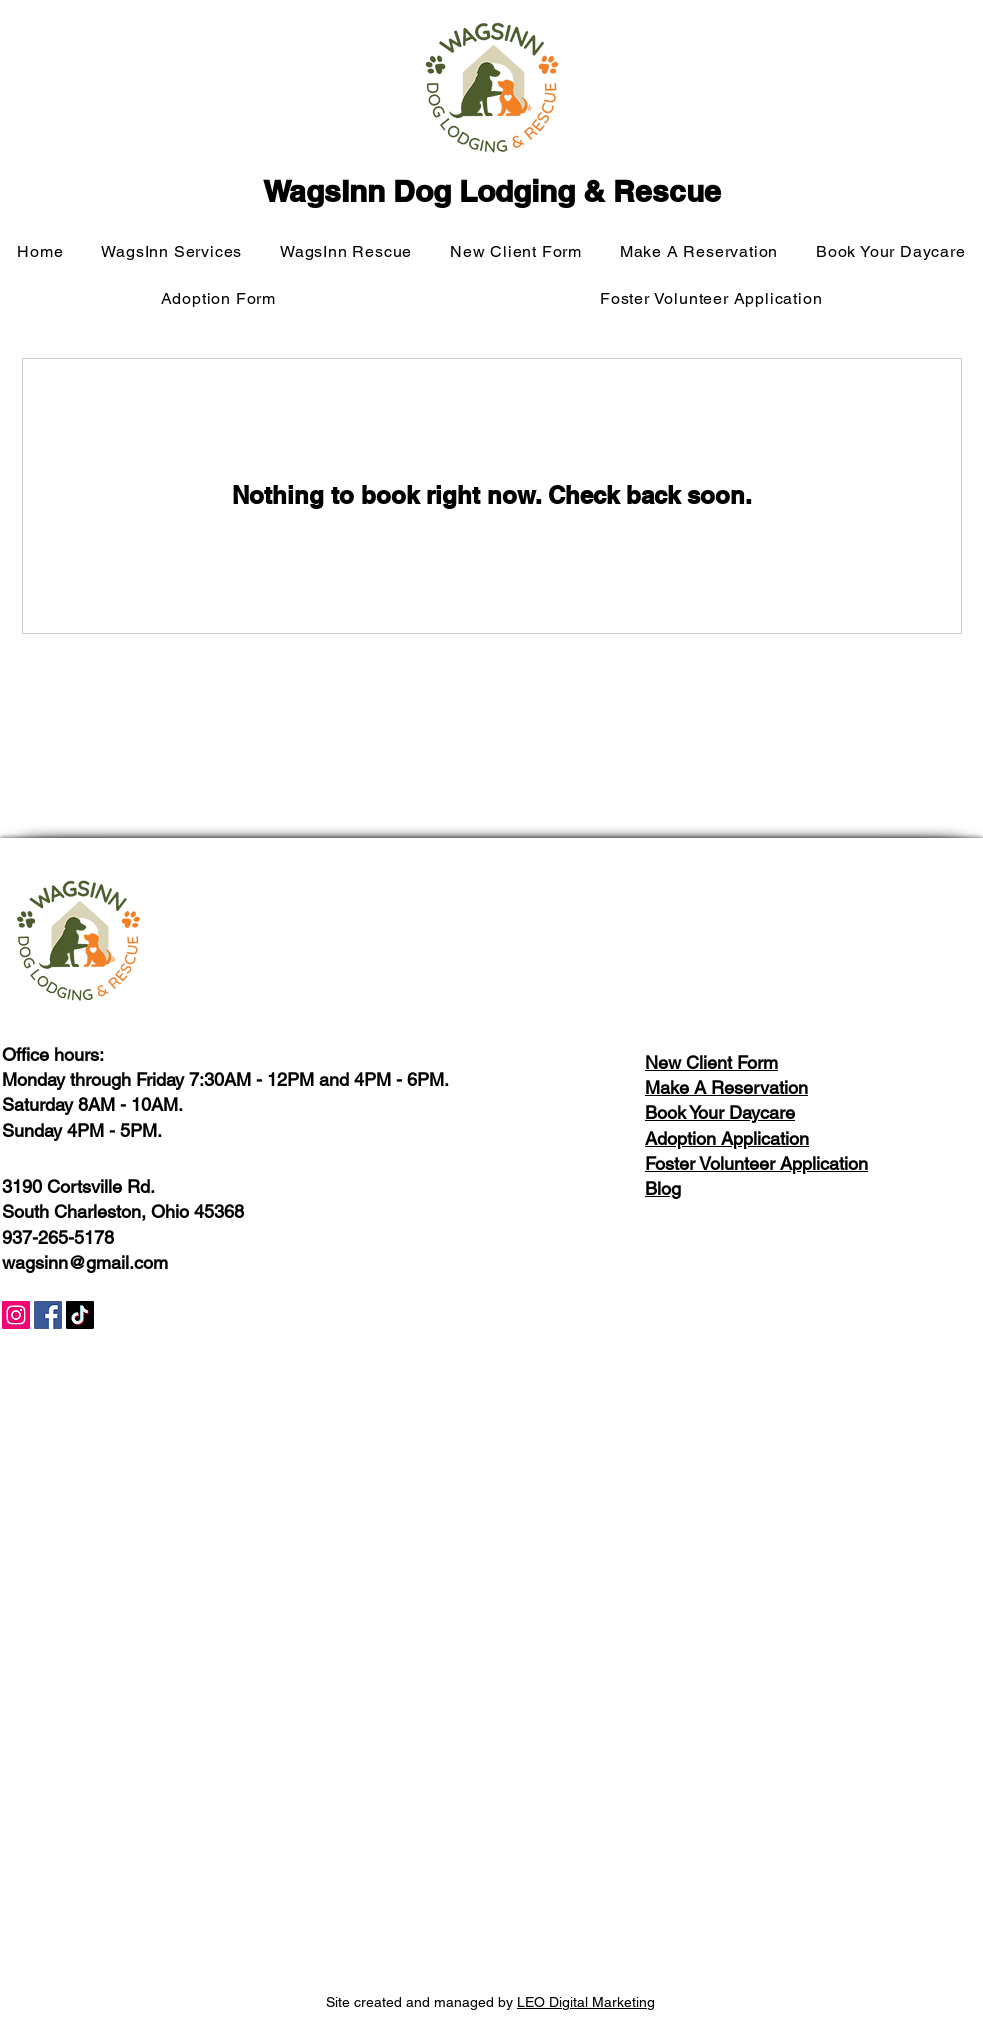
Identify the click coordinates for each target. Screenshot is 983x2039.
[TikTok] (80, 1315)
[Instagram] (16, 1315)
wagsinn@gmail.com (85, 1262)
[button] (172, 251)
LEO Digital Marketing (586, 2002)
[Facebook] (48, 1315)
